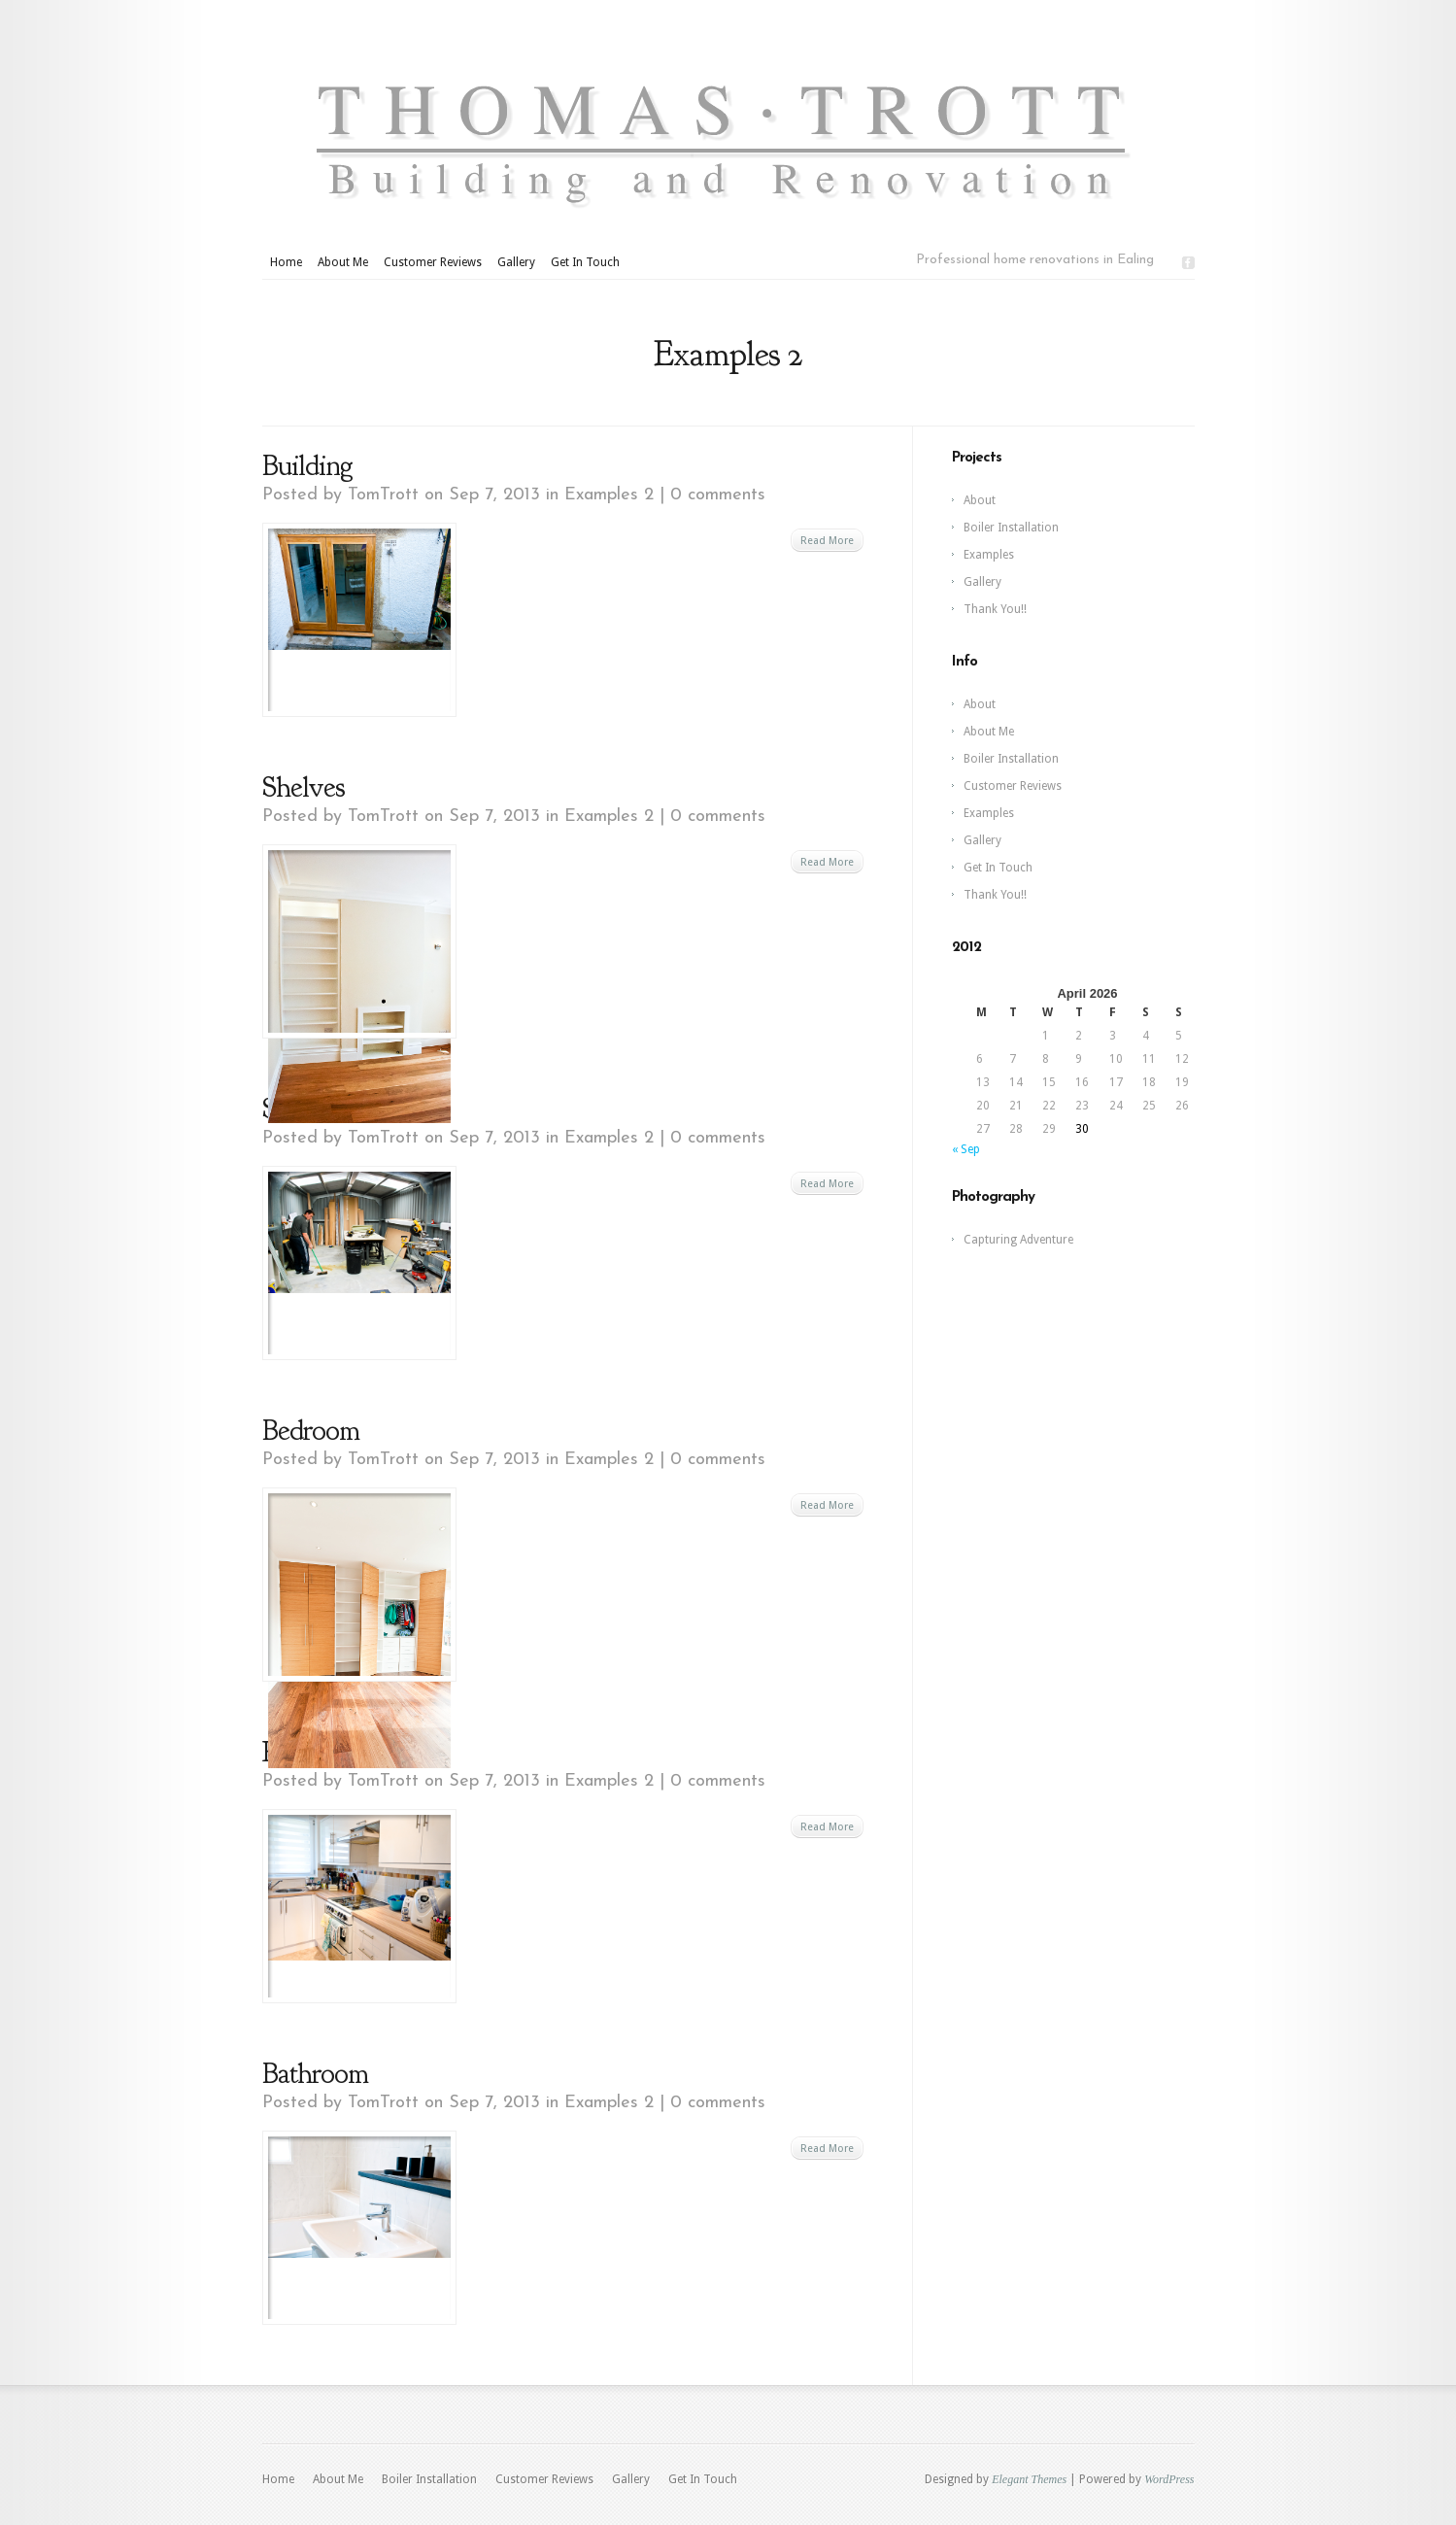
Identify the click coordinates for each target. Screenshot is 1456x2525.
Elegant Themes (1029, 2479)
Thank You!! (995, 609)
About (980, 500)
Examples (989, 555)
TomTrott (383, 495)
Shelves (303, 786)
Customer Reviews (433, 262)
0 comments (717, 495)
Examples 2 (609, 495)
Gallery (516, 262)
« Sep (966, 1149)
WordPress (1169, 2479)
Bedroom (310, 1430)
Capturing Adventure (1018, 1239)
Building (307, 465)
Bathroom (315, 2073)
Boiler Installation (1011, 527)
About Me (343, 262)
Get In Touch (585, 262)
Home (286, 262)
